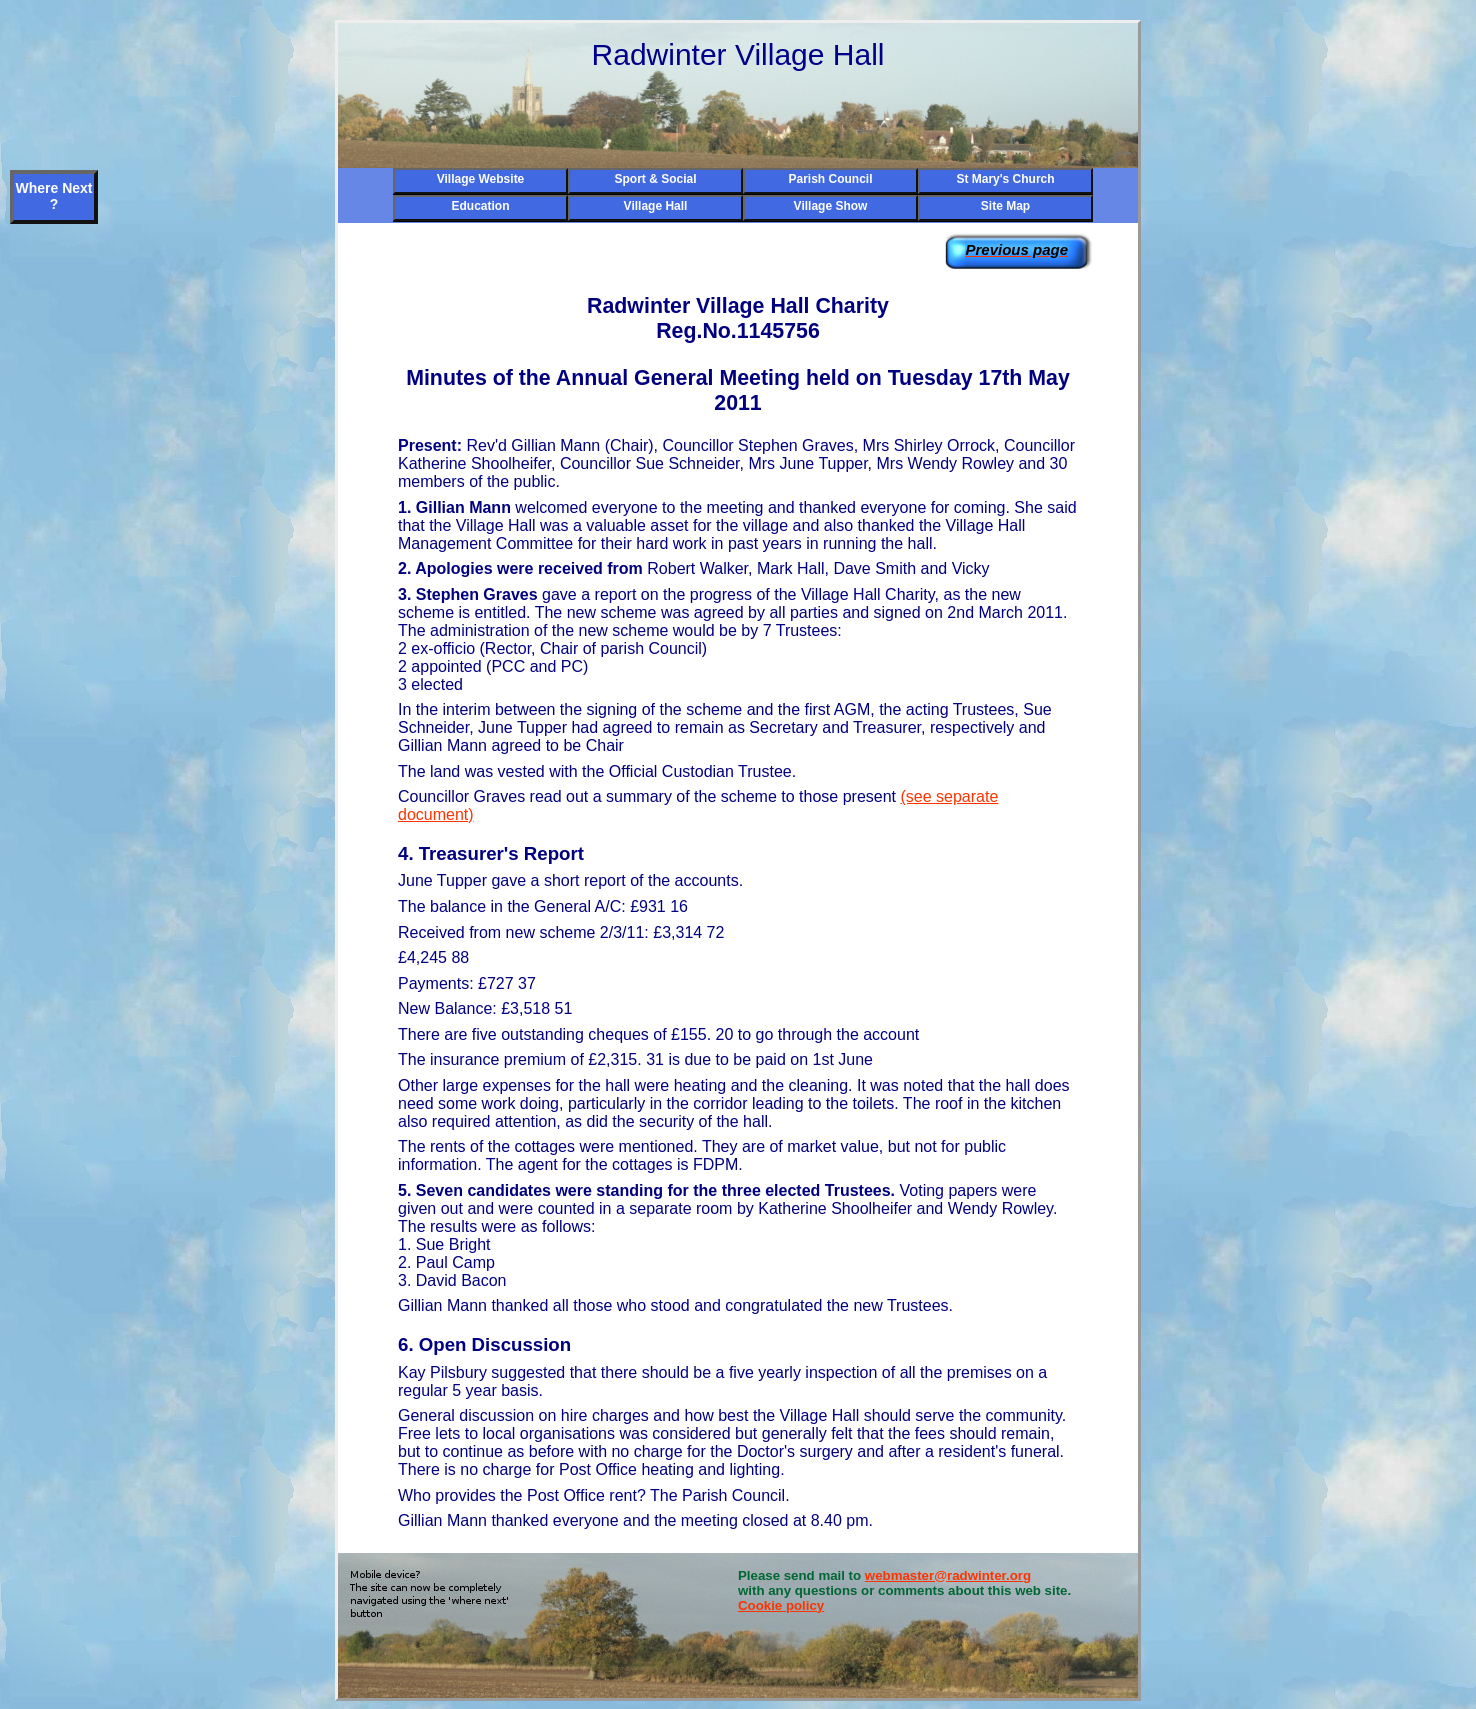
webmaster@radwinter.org (948, 1575)
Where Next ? (53, 196)
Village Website (481, 179)
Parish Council (830, 179)
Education (480, 206)
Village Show (831, 206)
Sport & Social (655, 179)
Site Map (1005, 206)
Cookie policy (781, 1605)
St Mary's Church (1005, 179)
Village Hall (656, 206)
